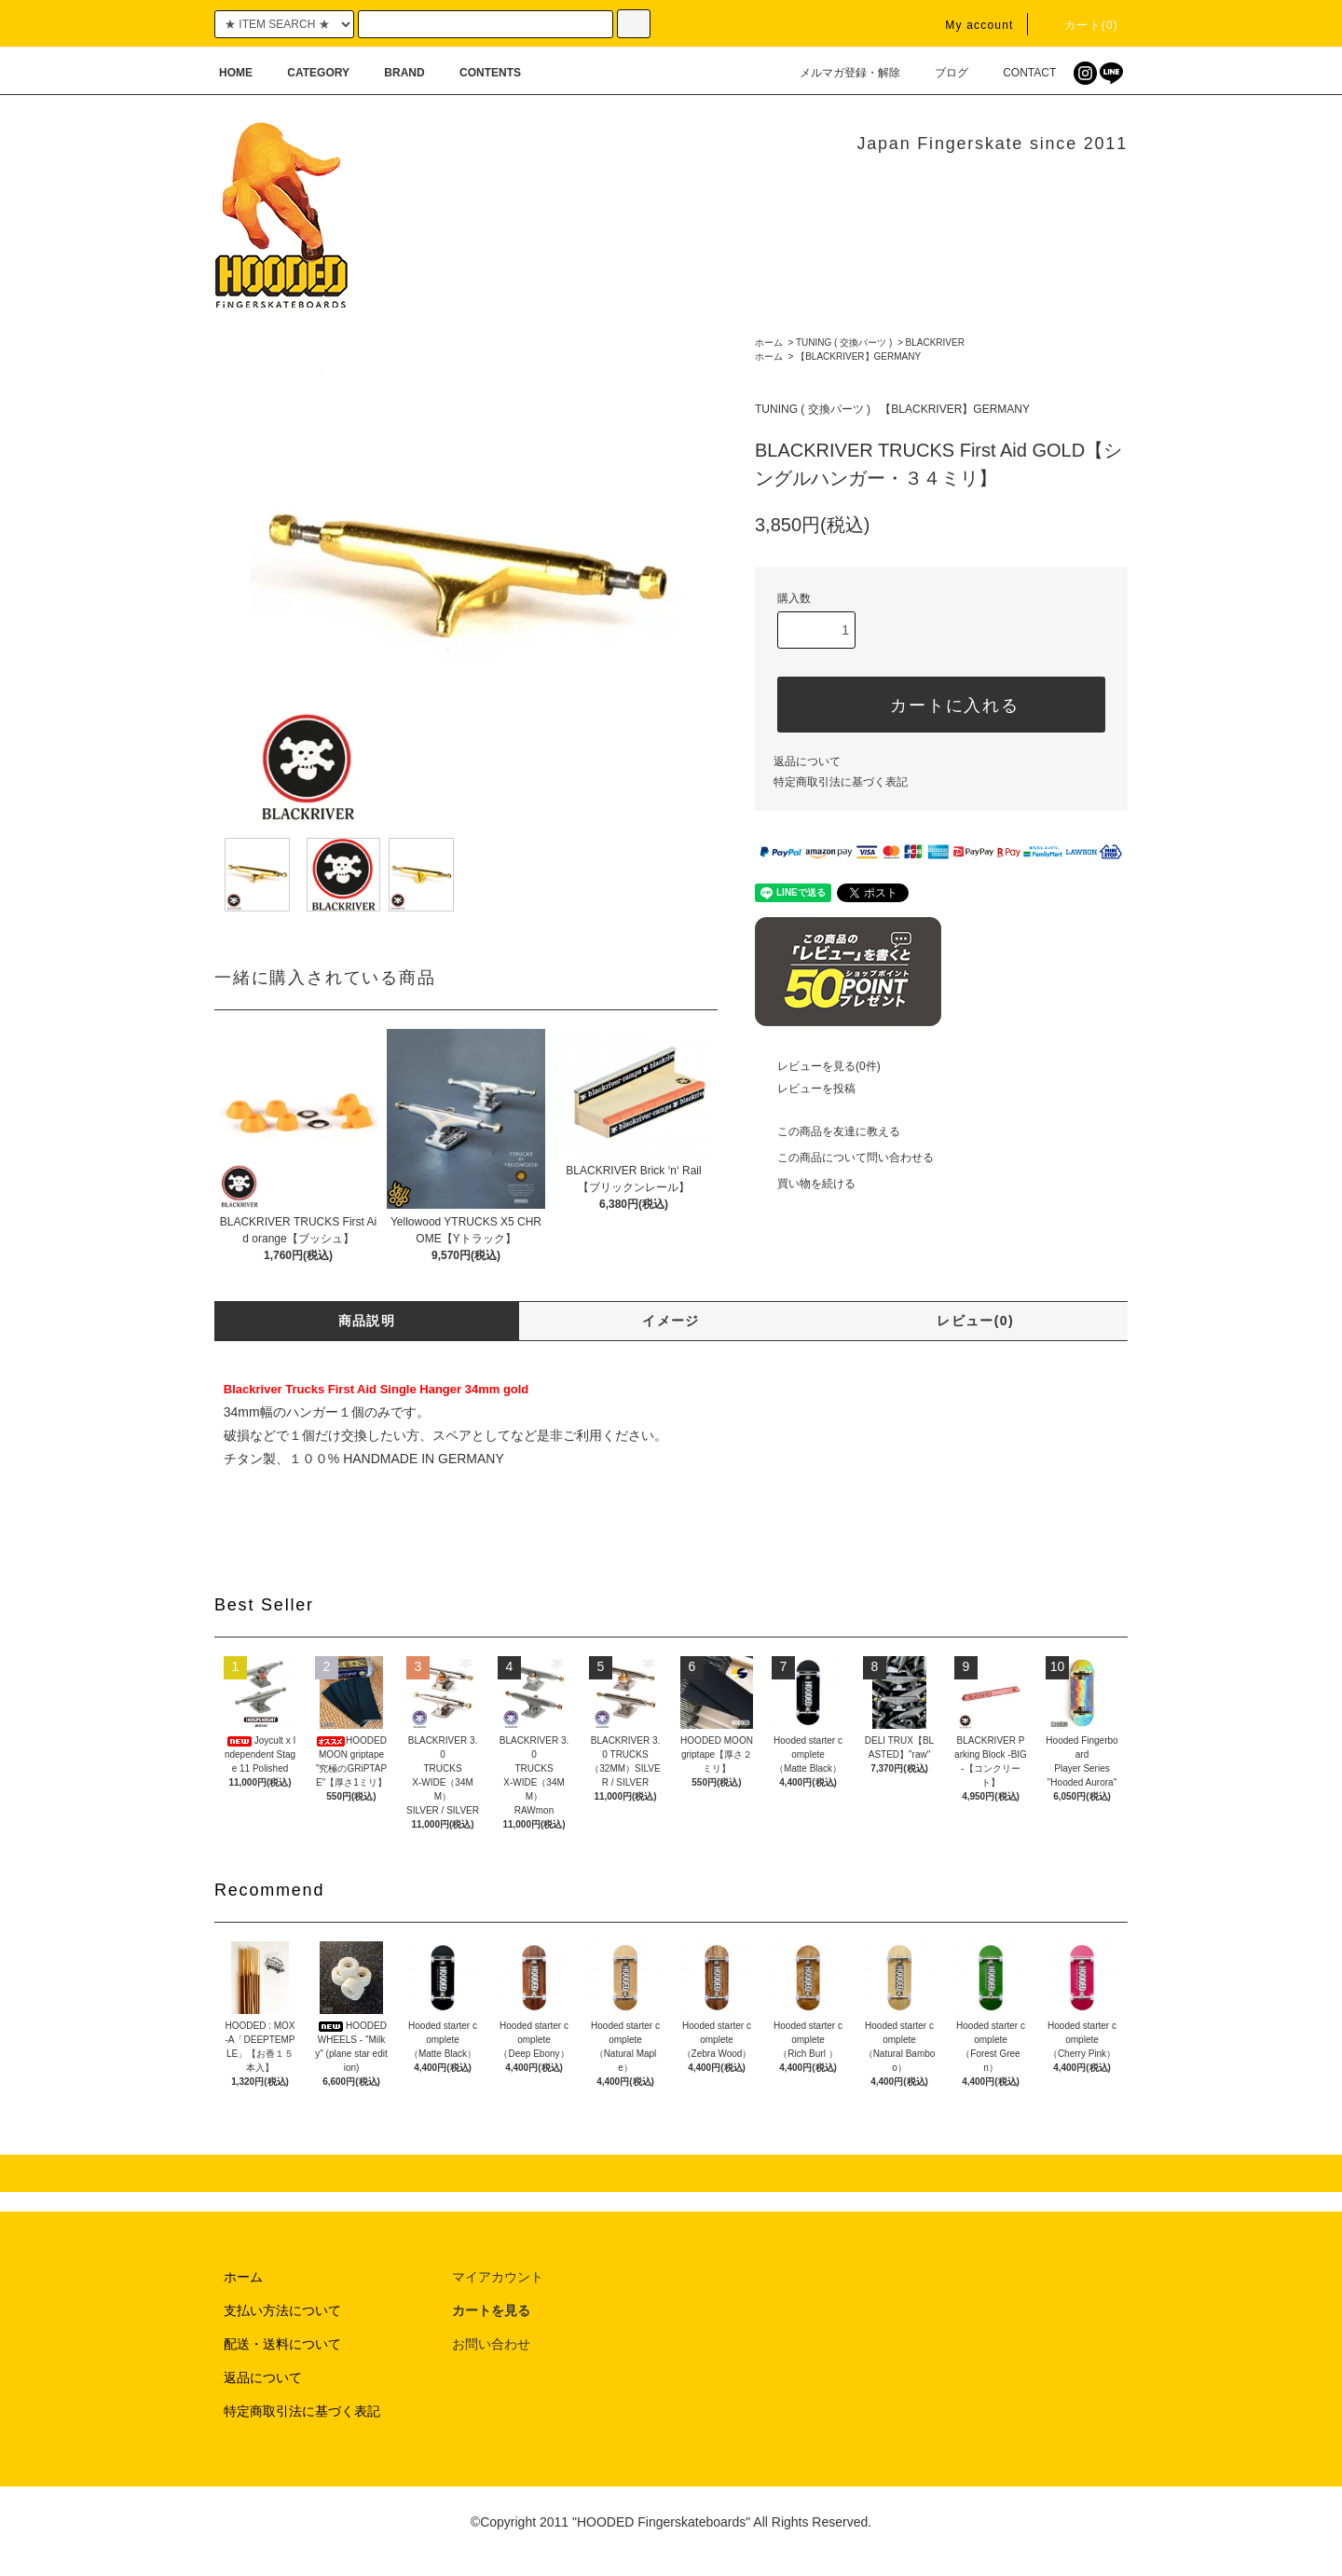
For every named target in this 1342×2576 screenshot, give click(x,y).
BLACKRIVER (935, 342)
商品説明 (367, 1320)
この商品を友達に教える (827, 1131)
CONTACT (1018, 72)
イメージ (671, 1320)
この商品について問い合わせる (844, 1157)
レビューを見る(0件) (818, 1066)
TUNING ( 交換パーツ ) (844, 342)
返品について (807, 761)
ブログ (940, 72)
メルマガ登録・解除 (838, 72)
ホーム (769, 342)
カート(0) (1080, 25)
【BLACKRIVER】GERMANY (858, 356)
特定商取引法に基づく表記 (841, 781)
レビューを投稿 (805, 1088)
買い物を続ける (805, 1183)
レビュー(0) (975, 1320)
